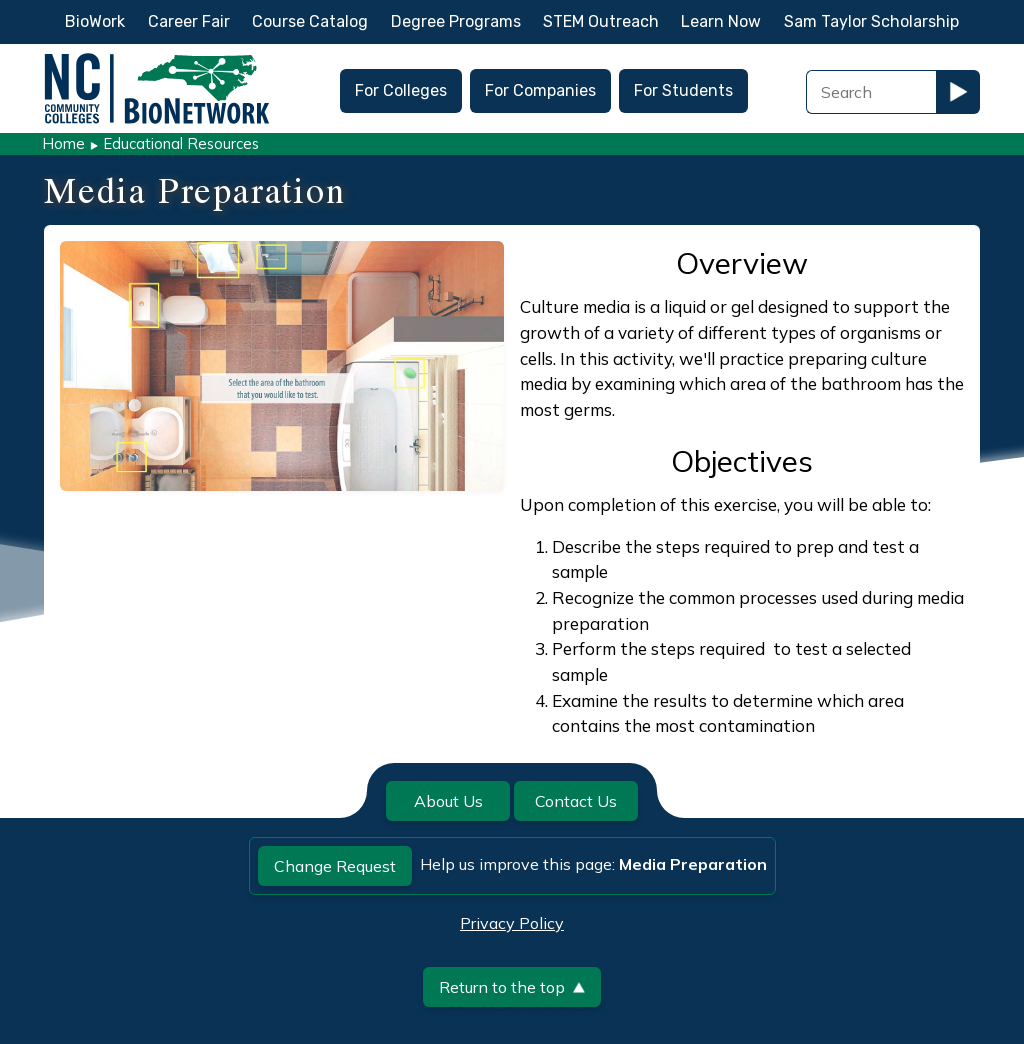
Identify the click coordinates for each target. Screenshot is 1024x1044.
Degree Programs (456, 21)
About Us (448, 801)
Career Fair (189, 21)
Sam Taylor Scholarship (871, 21)
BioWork (95, 21)
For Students (683, 90)
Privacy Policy (512, 923)
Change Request (335, 866)
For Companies (540, 90)
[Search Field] (871, 92)
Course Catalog (310, 21)
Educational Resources (181, 143)
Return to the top (512, 987)
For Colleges (401, 90)
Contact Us (576, 801)
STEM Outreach (601, 21)
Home (63, 143)
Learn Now (721, 21)
